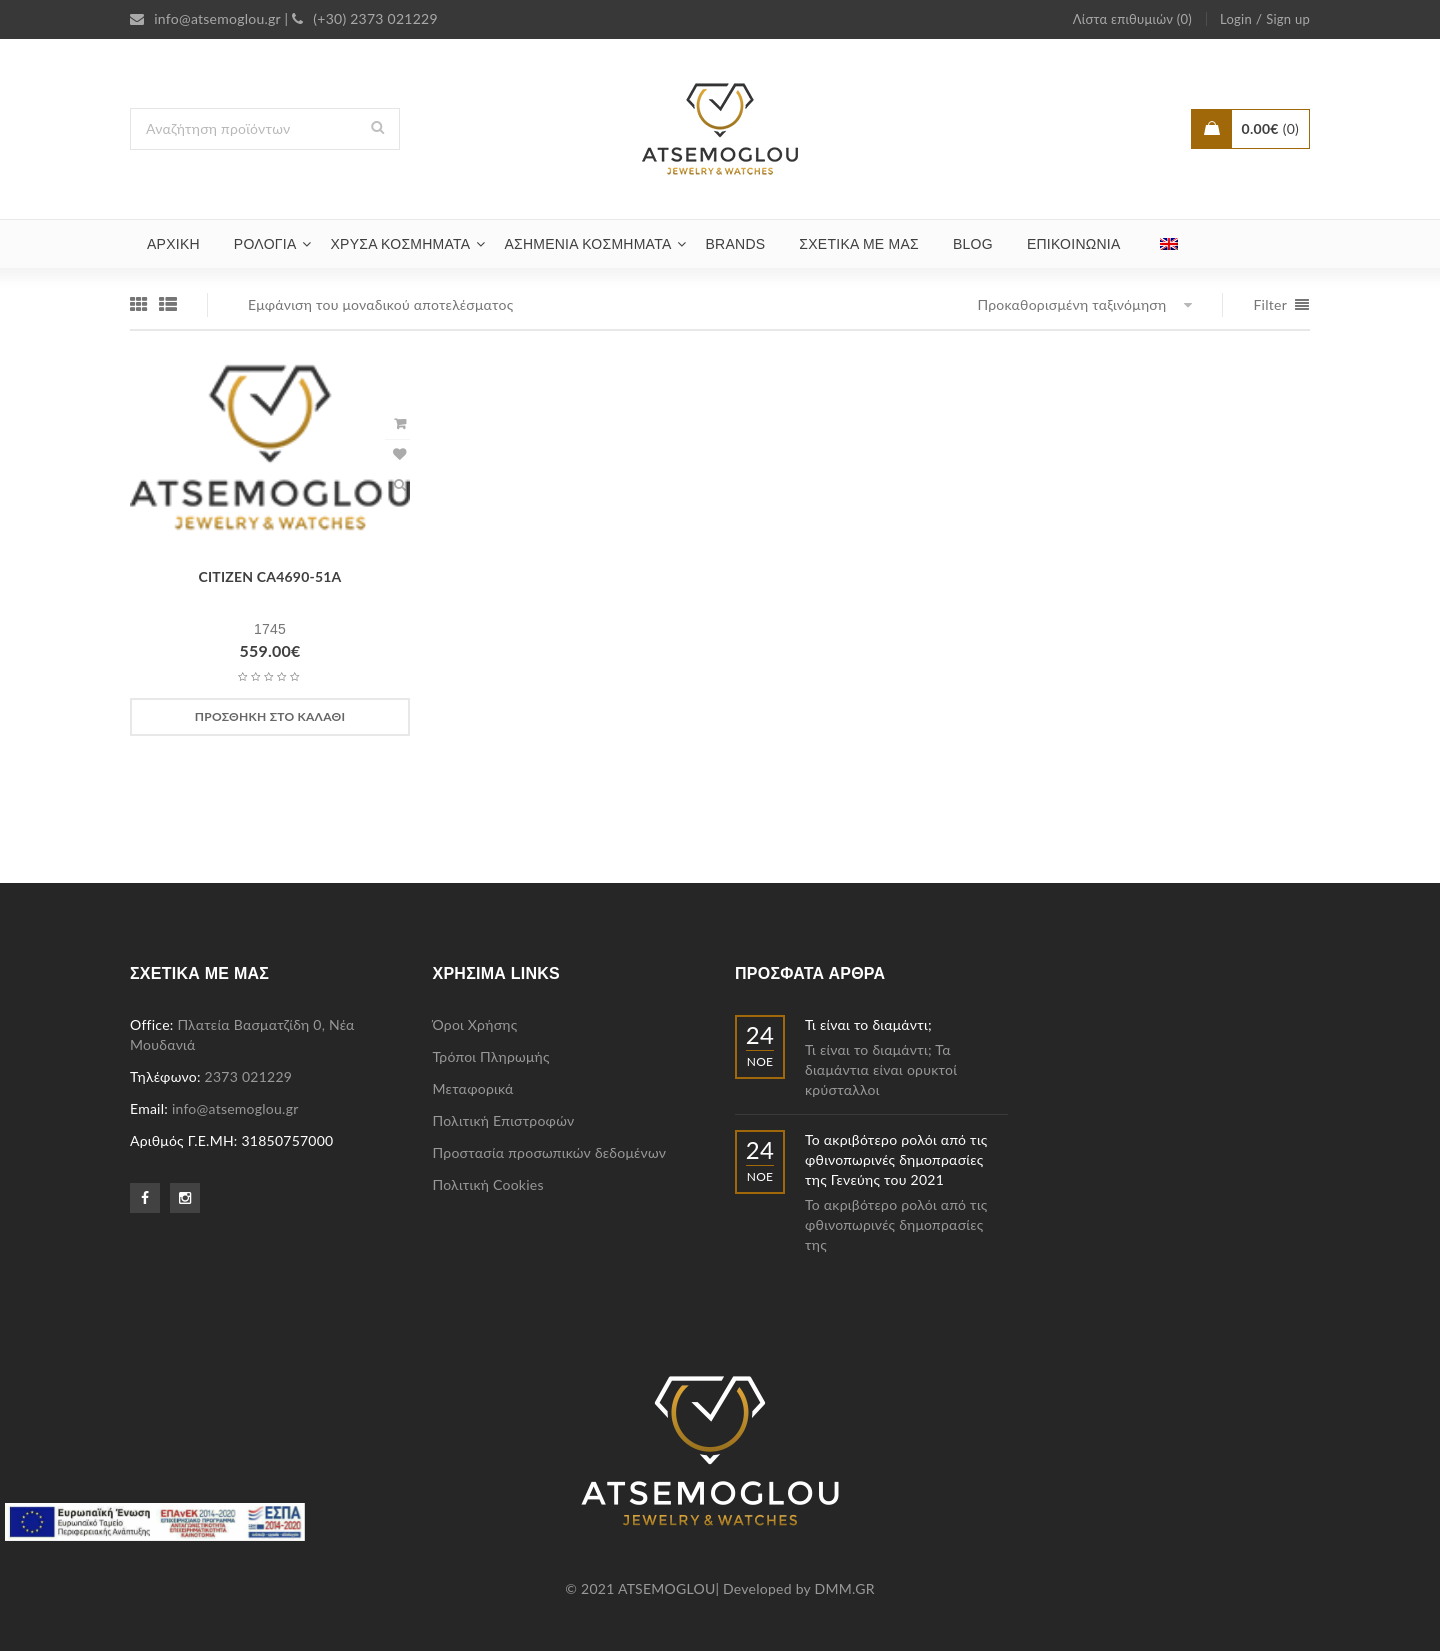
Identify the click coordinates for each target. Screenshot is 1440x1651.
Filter (1270, 304)
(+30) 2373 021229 (365, 18)
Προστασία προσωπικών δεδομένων (550, 1152)
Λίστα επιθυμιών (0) (1132, 19)
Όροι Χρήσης (475, 1024)
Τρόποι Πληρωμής (491, 1056)
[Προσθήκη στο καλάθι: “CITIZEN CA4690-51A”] (270, 717)
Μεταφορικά (473, 1088)
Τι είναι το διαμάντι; (868, 1024)
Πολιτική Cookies (488, 1184)
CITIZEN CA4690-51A (270, 576)
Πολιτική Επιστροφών (504, 1120)
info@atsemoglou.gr (205, 18)
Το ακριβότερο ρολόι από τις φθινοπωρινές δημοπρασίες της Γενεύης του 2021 (896, 1159)
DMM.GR (845, 1588)
